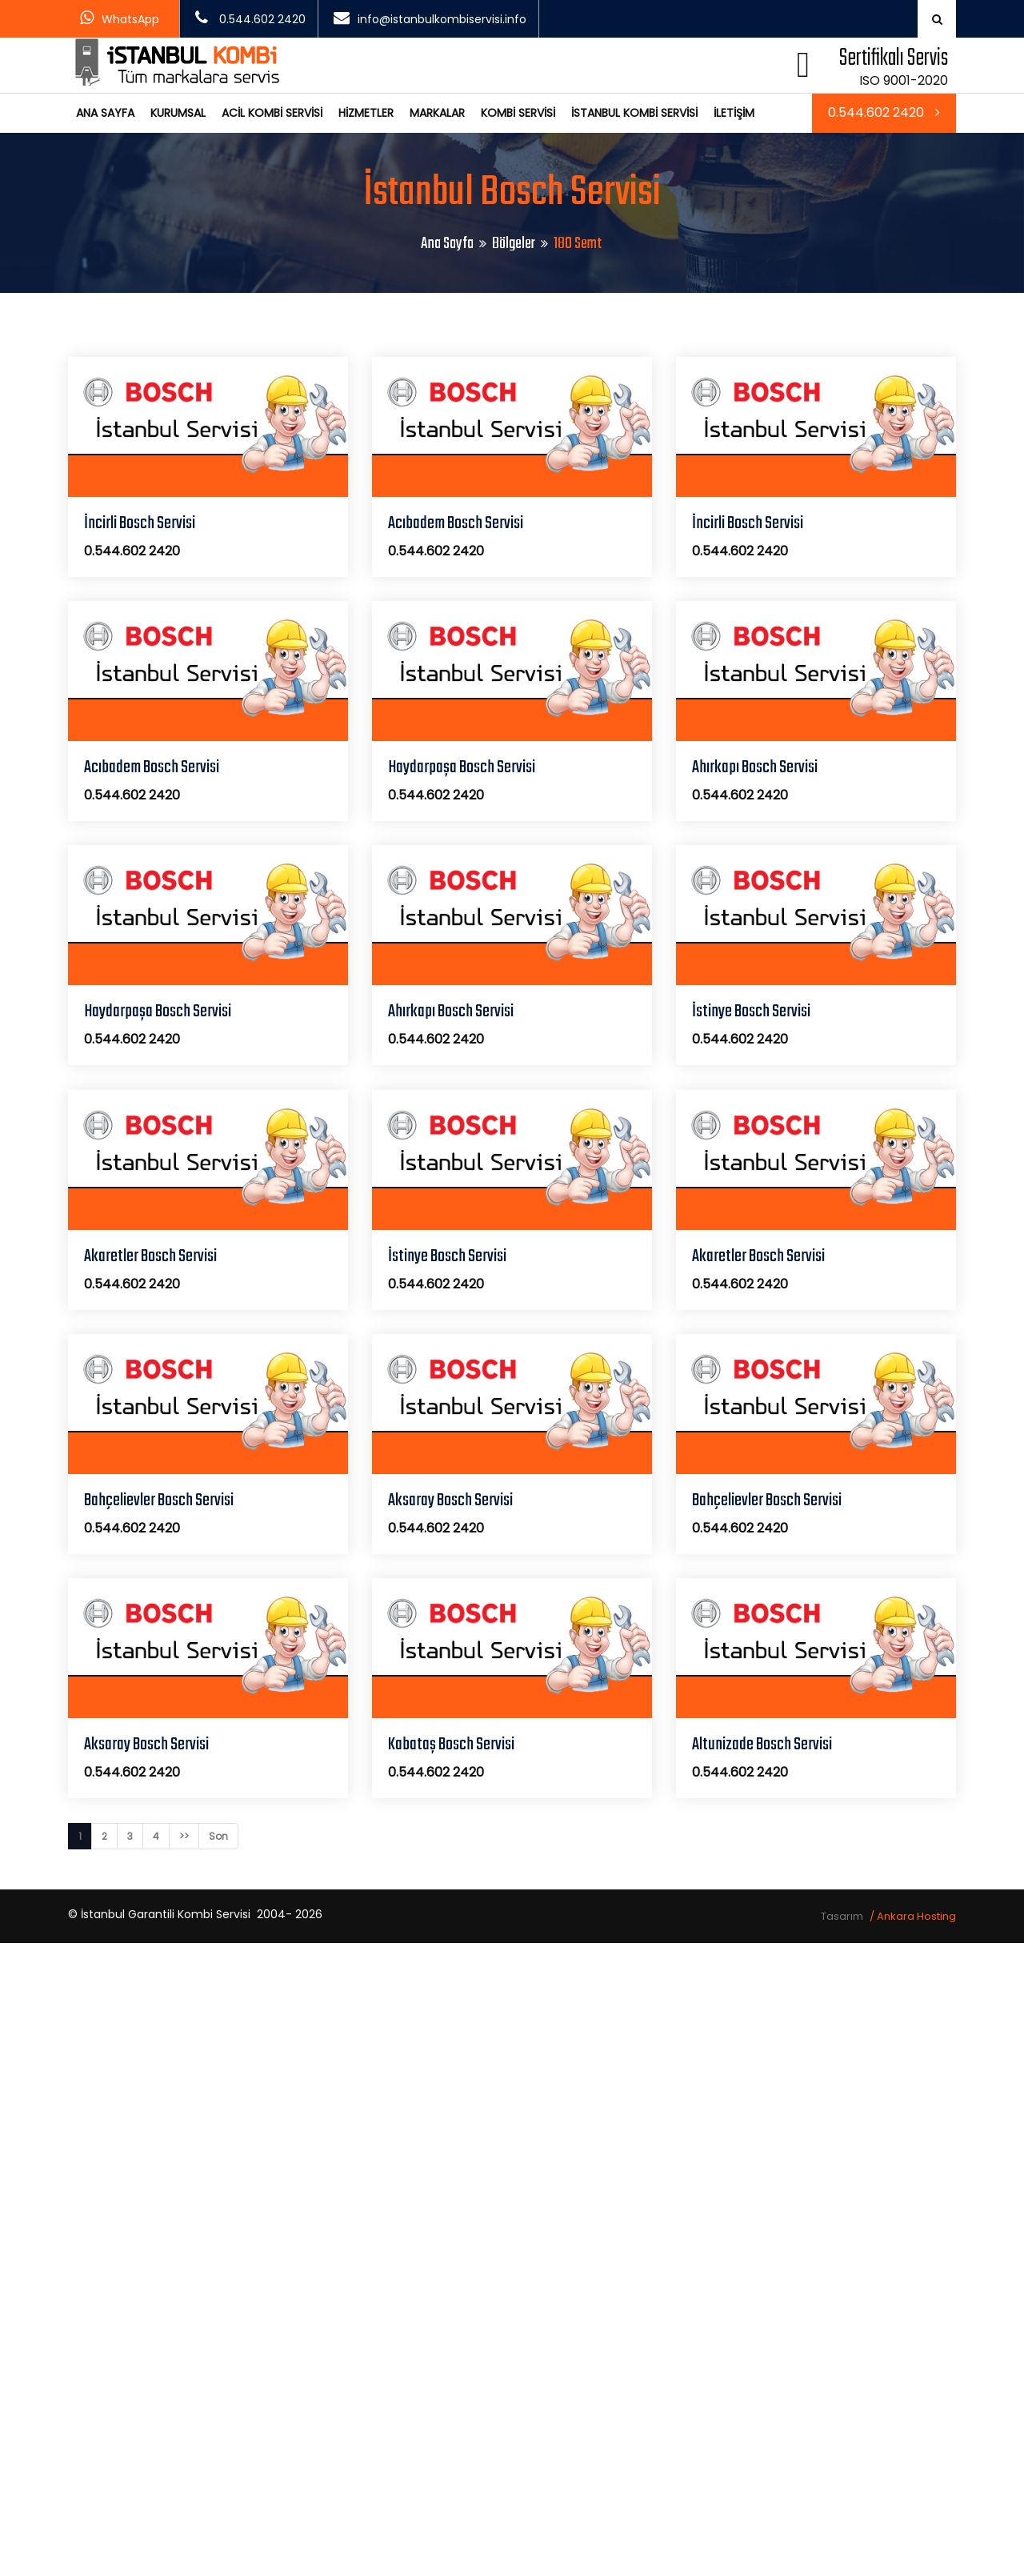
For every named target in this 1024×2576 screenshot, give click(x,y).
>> (184, 1836)
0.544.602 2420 (884, 112)
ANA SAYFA (105, 113)
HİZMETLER (366, 113)
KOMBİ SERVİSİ (518, 113)
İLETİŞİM (734, 113)
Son (218, 1836)
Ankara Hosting (916, 1916)
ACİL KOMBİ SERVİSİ (272, 113)
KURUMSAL (178, 113)
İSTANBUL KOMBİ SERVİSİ (634, 113)
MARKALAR (437, 113)
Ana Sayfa (447, 243)
